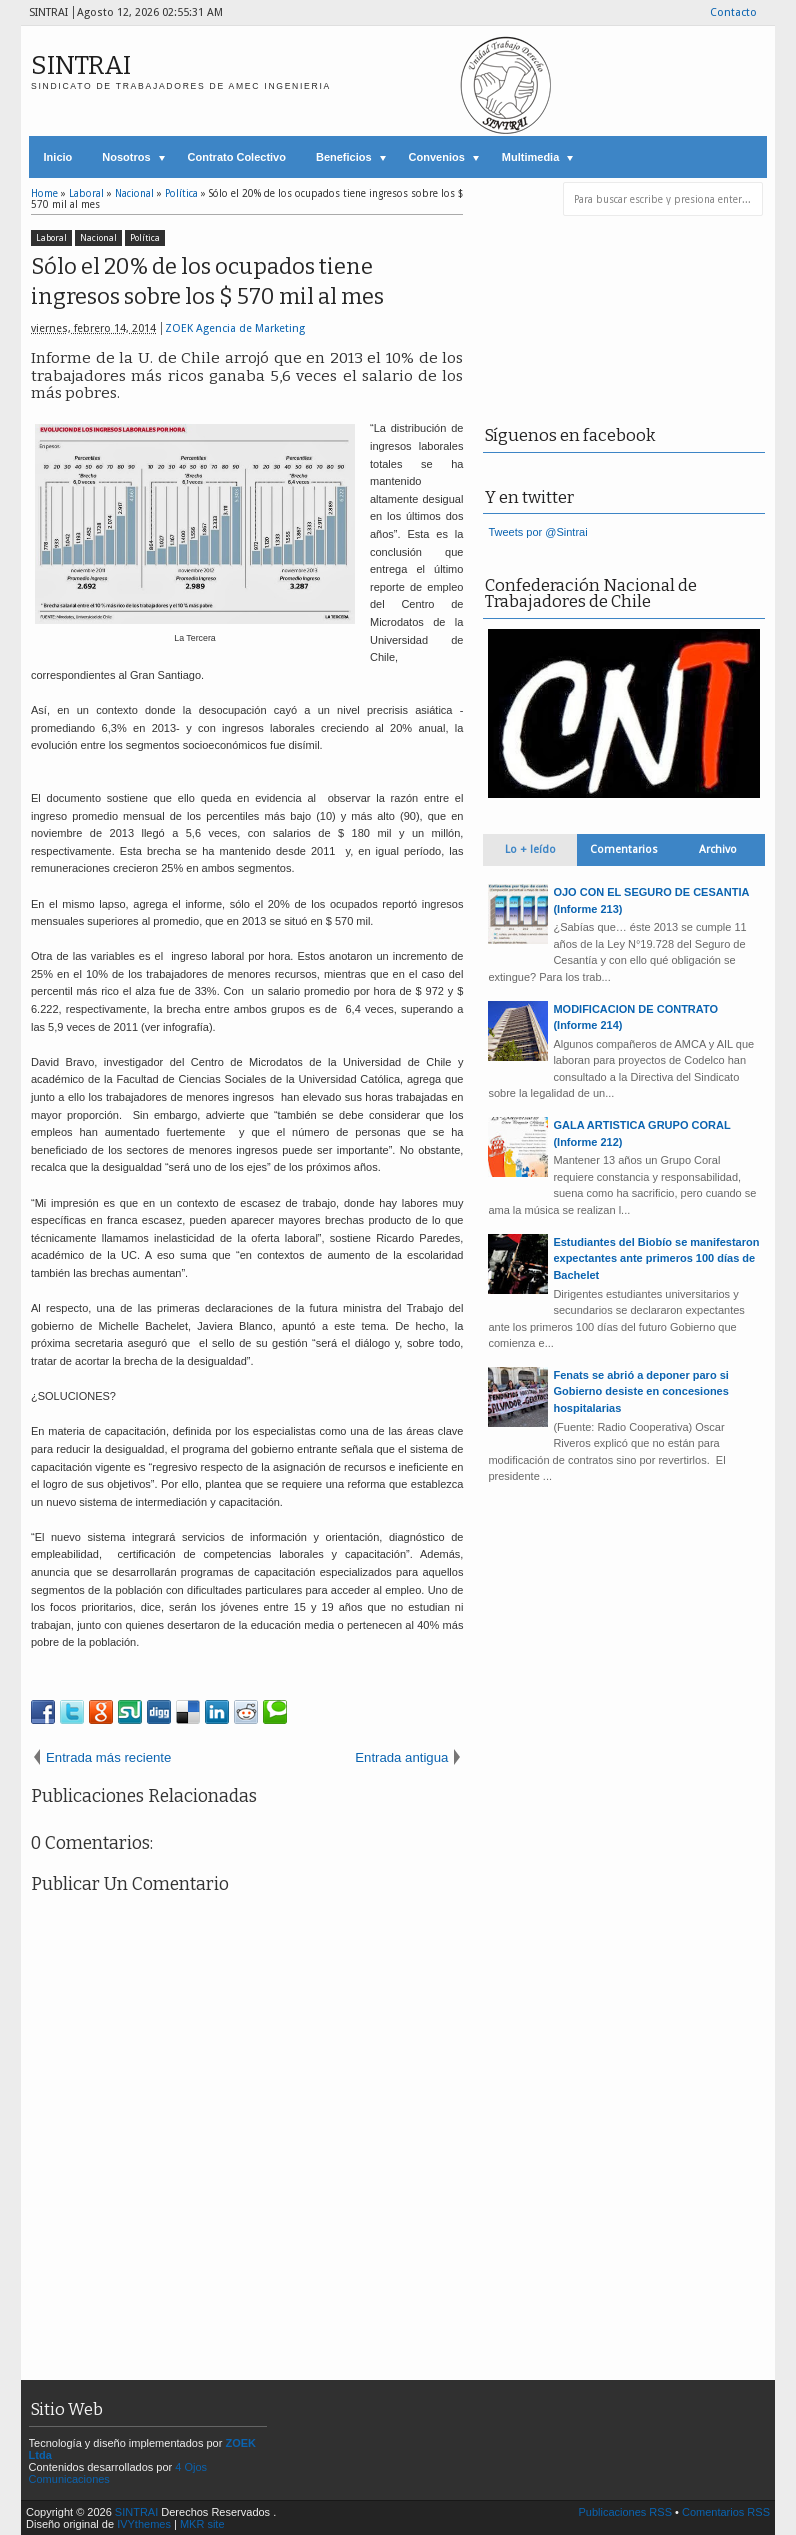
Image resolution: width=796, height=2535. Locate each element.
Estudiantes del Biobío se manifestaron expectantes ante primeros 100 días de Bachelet (656, 1258)
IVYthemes (144, 2524)
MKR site (202, 2524)
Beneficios (344, 157)
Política (145, 238)
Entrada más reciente (108, 1757)
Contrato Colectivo (237, 157)
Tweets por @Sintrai (537, 532)
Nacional (98, 238)
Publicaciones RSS (625, 2512)
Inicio (58, 157)
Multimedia (530, 157)
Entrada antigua (401, 1757)
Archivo (718, 849)
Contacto (733, 12)
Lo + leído (530, 849)
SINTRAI (81, 65)
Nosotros (126, 157)
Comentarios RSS (726, 2512)
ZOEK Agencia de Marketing (235, 328)
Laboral (51, 238)
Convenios (437, 157)
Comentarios (624, 849)
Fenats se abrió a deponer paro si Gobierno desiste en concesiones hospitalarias (640, 1391)
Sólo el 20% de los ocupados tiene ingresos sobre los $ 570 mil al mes (207, 282)
